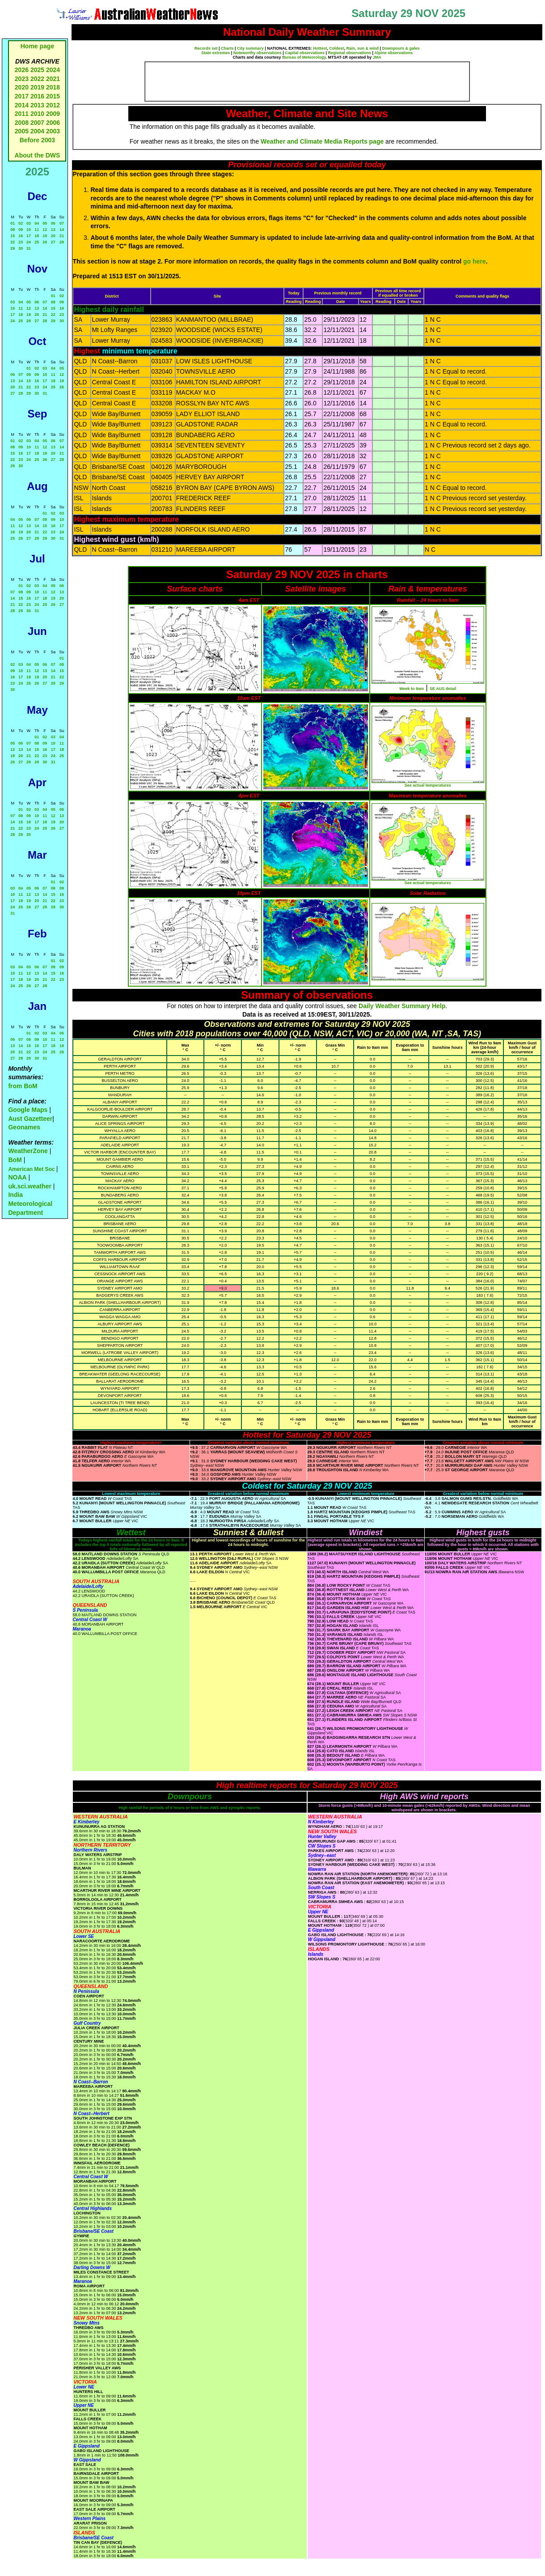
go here (474, 261)
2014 (22, 105)
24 (28, 242)
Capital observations (305, 53)
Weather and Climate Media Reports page (322, 141)
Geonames (24, 1127)
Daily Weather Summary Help (402, 1005)
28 (61, 242)
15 (12, 236)
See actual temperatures (428, 785)
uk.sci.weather (29, 1186)
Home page (37, 46)
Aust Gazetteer (30, 1118)
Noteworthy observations (257, 53)
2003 (53, 131)
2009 (53, 113)
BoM (14, 1159)
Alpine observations (393, 53)
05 (44, 223)
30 (20, 248)
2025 (37, 69)
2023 (22, 78)
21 (61, 236)
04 (36, 223)
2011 (22, 113)
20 (53, 236)
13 (53, 229)
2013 (37, 105)
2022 (37, 78)
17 (28, 236)
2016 (37, 96)
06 (53, 223)
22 (12, 242)
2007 (37, 122)
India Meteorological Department (30, 1203)
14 (61, 229)
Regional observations (349, 53)
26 (44, 242)
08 (12, 229)
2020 (22, 87)
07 (61, 223)
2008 (22, 122)
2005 (22, 131)
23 (20, 242)
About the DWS (37, 155)
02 (20, 223)
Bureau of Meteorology (303, 57)
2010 (37, 113)
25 (36, 242)
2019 (37, 87)
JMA (377, 57)
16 (20, 236)
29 (12, 248)
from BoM (22, 1086)
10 (28, 229)
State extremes (215, 53)
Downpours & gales (400, 48)
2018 (53, 87)
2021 (53, 78)
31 (28, 248)
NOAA (17, 1177)
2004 (38, 131)
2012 (53, 105)
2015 (53, 96)
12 (44, 229)
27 (53, 242)
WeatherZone (27, 1150)
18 (36, 236)
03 (28, 223)
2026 (22, 69)
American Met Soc (32, 1169)
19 (44, 236)
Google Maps (27, 1109)
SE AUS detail (443, 688)
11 (36, 229)
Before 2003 (37, 140)
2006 (53, 122)
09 (20, 229)
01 (12, 223)
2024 (53, 69)
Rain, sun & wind (362, 48)
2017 (22, 96)
